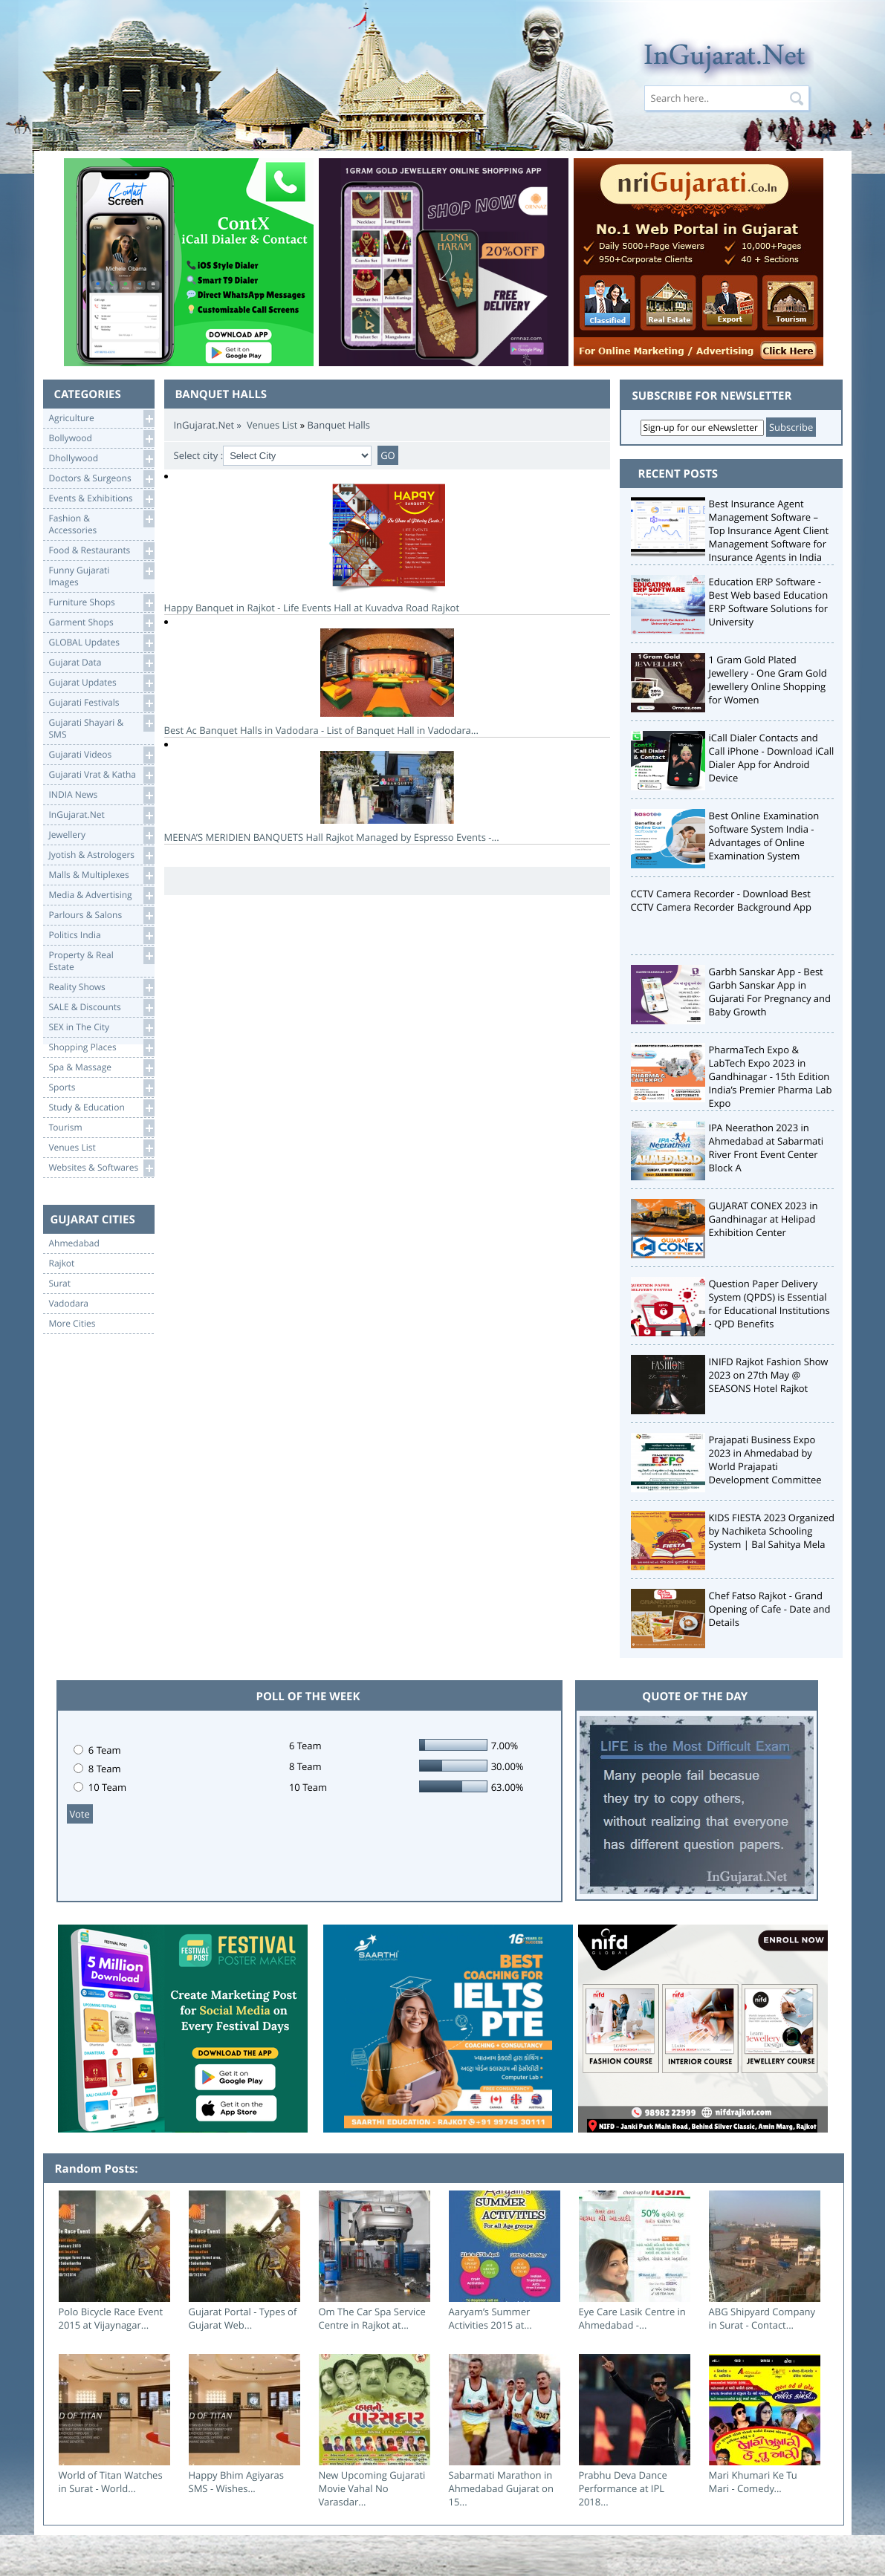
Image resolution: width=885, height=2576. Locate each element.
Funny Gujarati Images (101, 575)
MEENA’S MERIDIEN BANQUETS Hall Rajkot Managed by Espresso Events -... (387, 797)
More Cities (72, 1324)
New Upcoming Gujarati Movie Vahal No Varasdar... (372, 2488)
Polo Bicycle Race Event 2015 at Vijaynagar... (111, 2318)
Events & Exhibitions (101, 498)
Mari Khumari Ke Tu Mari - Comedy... (753, 2481)
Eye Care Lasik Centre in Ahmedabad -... (632, 2318)
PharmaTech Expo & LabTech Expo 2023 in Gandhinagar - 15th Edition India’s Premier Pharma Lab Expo (770, 1076)
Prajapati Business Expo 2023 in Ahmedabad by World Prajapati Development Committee (765, 1459)
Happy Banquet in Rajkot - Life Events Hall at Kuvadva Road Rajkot (387, 548)
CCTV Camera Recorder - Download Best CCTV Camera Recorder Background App (721, 900)
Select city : (199, 455)
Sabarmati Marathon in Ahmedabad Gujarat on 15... (501, 2488)
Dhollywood (101, 458)
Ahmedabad (74, 1243)
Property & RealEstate (101, 960)
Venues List (101, 1148)
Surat (60, 1283)
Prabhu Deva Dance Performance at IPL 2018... (623, 2488)
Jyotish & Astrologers (101, 855)
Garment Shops (101, 622)
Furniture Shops (101, 602)
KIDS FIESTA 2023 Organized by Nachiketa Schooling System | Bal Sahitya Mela (772, 1531)
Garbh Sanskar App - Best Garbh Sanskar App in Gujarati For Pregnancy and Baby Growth (770, 991)
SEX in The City (101, 1027)
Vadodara (69, 1304)
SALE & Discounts (101, 1007)
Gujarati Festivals (101, 703)
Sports (101, 1087)
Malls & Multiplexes (101, 875)
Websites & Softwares (101, 1168)
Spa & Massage (101, 1067)
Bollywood (101, 438)
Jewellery (101, 835)
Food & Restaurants (101, 550)
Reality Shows (101, 987)
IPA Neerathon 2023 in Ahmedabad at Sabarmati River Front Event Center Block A (766, 1147)
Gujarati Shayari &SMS (101, 728)
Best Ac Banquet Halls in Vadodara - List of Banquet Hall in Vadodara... (387, 682)
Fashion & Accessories (101, 523)
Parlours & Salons (101, 915)
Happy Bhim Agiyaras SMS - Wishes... (236, 2481)
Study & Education (101, 1107)
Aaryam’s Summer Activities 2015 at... (490, 2318)
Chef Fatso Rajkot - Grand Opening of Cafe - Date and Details (770, 1609)
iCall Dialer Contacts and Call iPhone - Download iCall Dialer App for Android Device (771, 757)
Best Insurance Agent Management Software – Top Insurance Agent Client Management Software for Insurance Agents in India (769, 530)
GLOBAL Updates (101, 642)
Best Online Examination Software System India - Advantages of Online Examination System (764, 835)
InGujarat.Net (101, 815)
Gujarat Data (101, 662)
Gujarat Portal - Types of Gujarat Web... (243, 2318)
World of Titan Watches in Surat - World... (111, 2481)
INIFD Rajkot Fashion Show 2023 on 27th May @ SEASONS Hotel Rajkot (769, 1375)
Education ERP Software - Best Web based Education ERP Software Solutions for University (769, 601)
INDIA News (101, 795)
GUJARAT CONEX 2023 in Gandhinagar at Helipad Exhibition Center (763, 1219)
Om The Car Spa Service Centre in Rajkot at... (372, 2318)
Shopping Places (101, 1047)
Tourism (101, 1127)
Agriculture (101, 418)
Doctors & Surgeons (101, 478)
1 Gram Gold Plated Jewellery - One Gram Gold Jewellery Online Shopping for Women (768, 679)
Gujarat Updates (101, 683)
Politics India (101, 935)
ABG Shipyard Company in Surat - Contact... (762, 2318)
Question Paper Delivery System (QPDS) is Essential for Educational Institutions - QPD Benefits (769, 1303)
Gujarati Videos (101, 755)
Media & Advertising (101, 895)
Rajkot (62, 1263)
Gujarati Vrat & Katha (101, 775)
